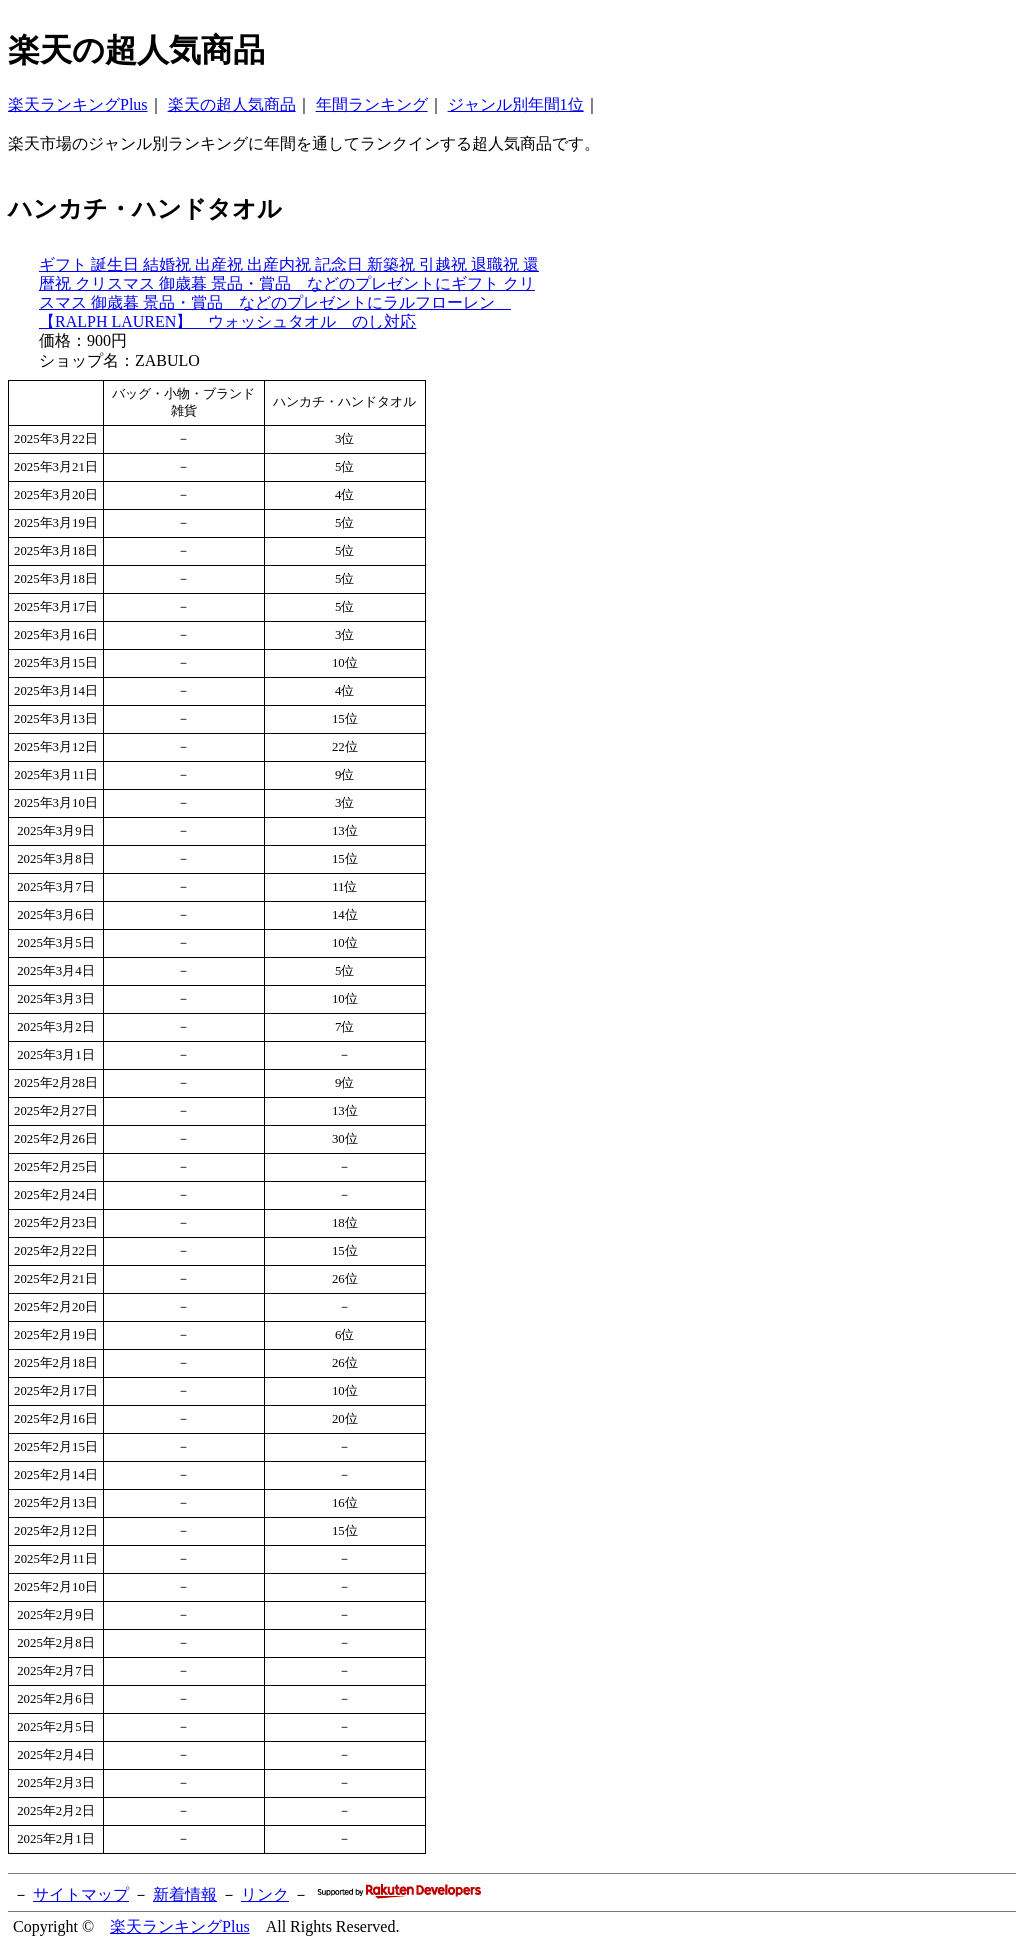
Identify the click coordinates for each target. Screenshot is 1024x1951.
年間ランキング (372, 104)
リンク (265, 1894)
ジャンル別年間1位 (516, 104)
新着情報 (185, 1894)
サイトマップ (81, 1894)
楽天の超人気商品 (232, 104)
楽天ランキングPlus (78, 104)
